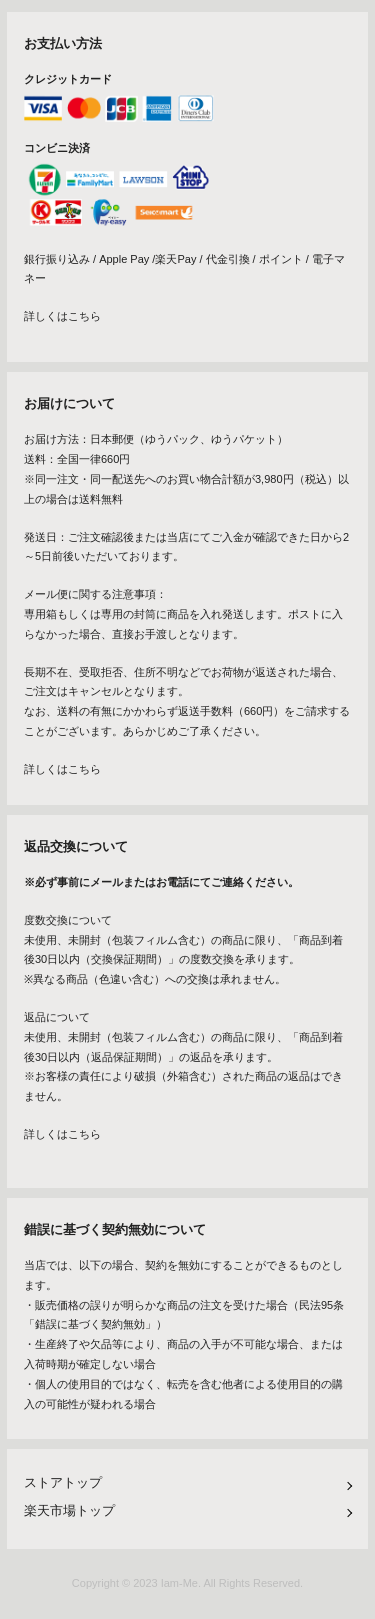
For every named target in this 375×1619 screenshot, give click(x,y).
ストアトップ (63, 1482)
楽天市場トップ (69, 1510)
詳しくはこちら (62, 316)
